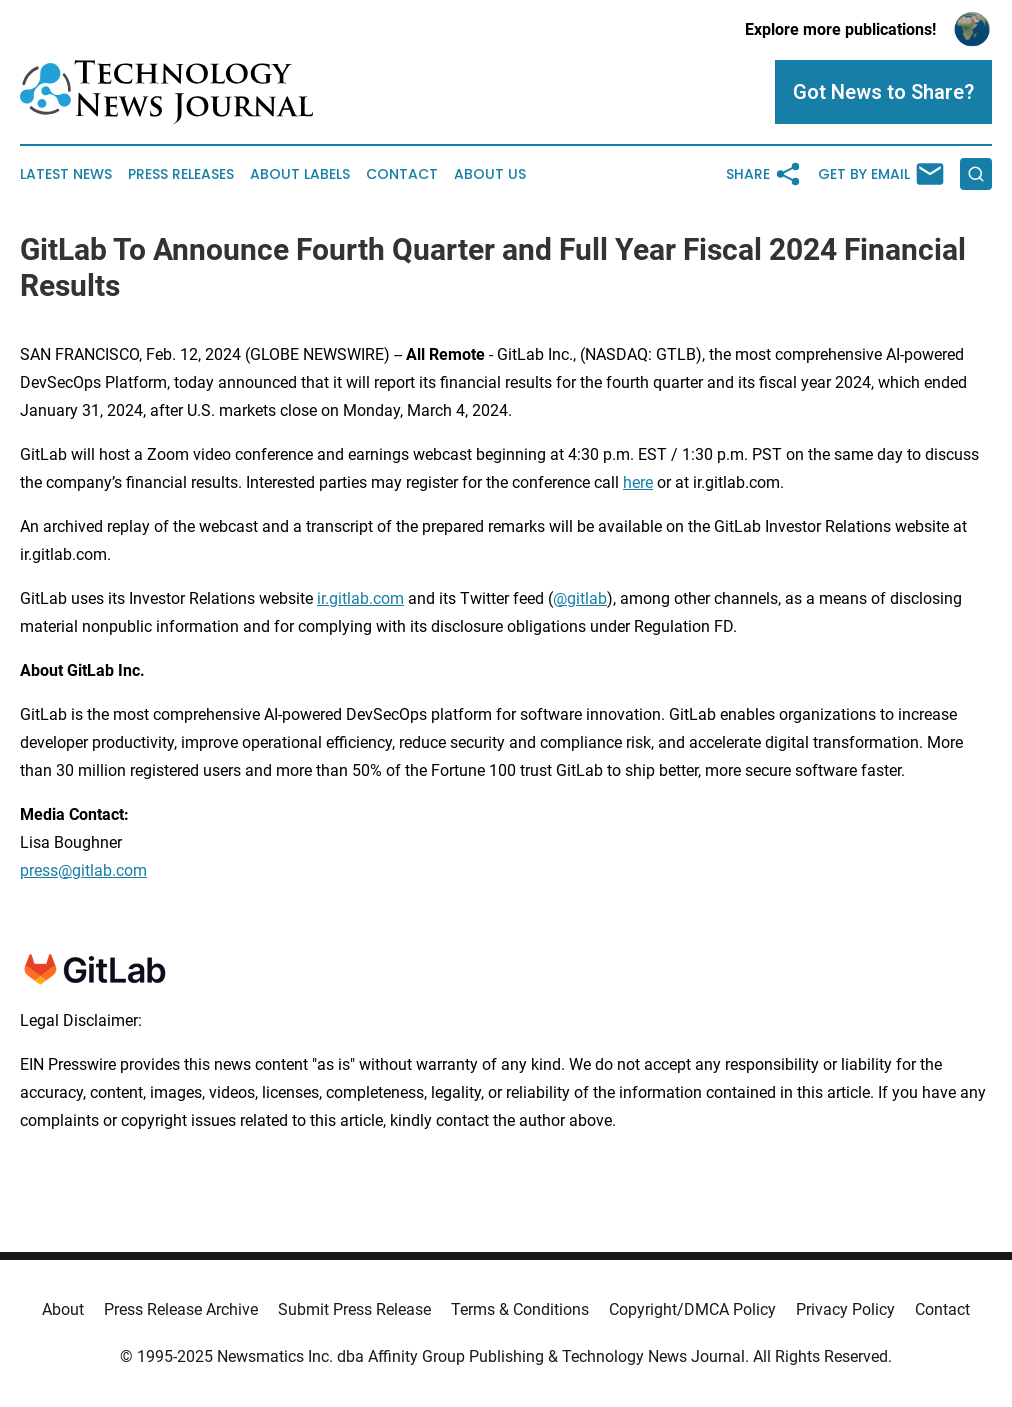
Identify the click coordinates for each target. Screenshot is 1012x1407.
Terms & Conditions (520, 1309)
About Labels (300, 174)
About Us (490, 174)
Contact (402, 174)
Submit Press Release (354, 1309)
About (63, 1309)
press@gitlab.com (83, 870)
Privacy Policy (845, 1309)
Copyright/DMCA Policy (692, 1309)
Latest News (66, 174)
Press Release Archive (181, 1309)
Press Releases (181, 174)
